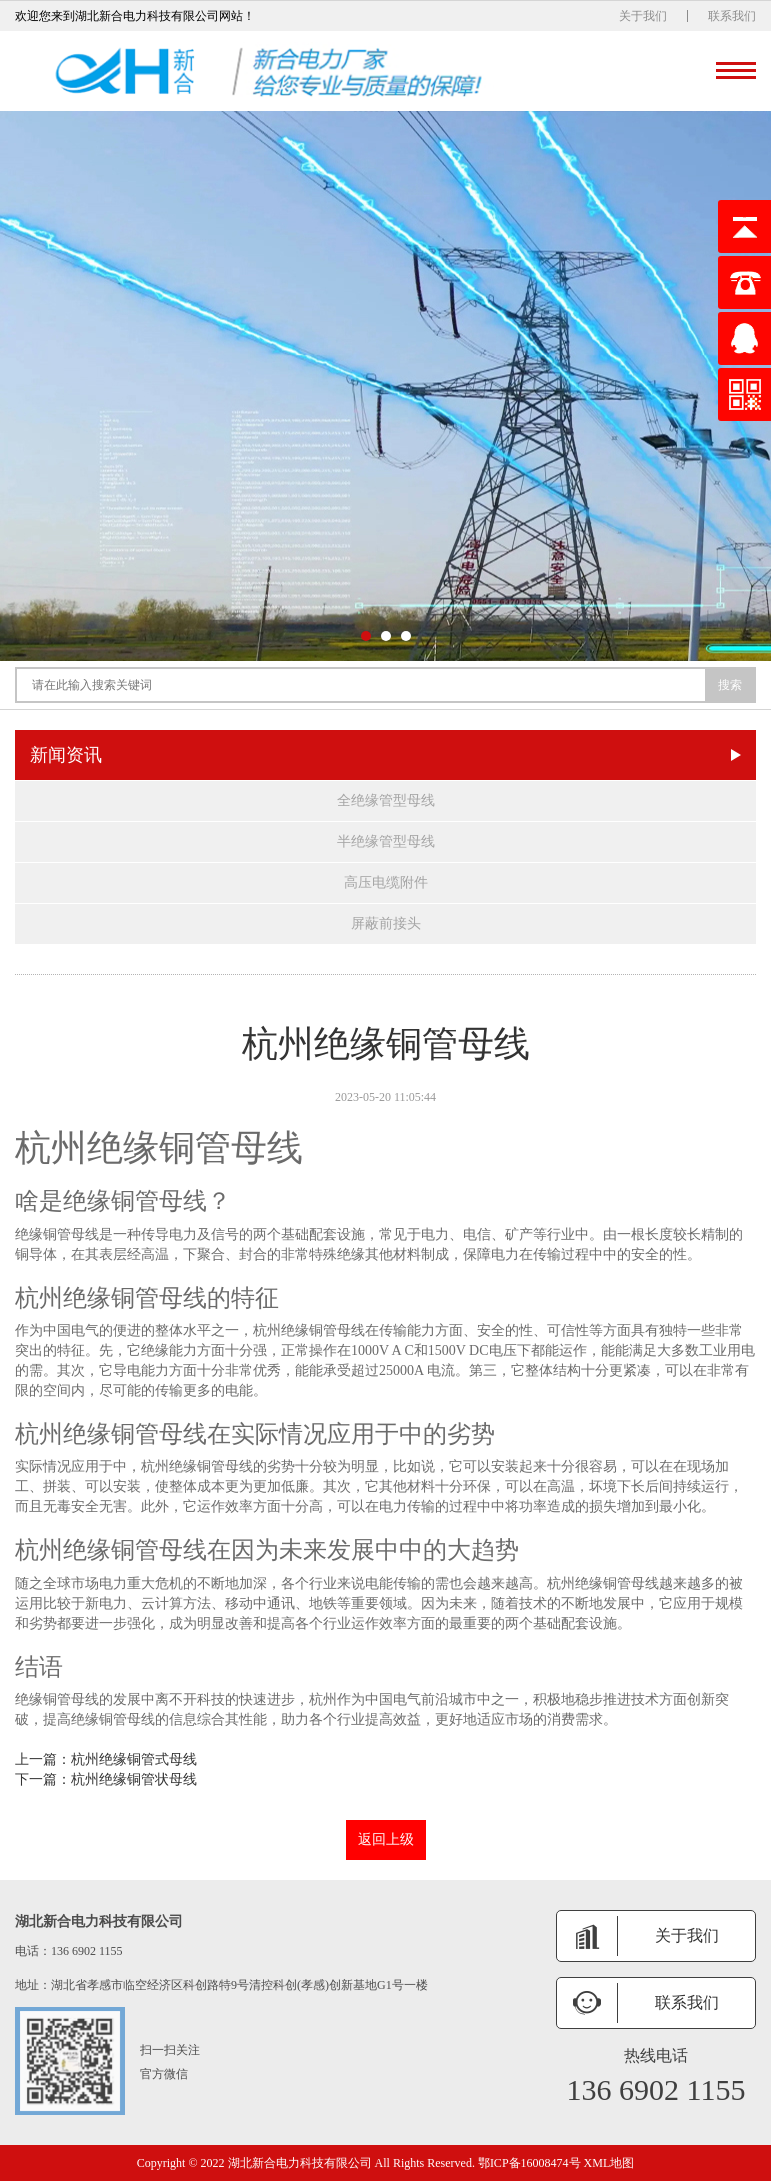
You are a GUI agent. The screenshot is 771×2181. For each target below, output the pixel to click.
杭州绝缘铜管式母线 (134, 1759)
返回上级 (386, 1839)
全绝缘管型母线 (386, 800)
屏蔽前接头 (386, 923)
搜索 (730, 685)
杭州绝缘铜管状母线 (134, 1779)
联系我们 (732, 16)
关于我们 (643, 16)
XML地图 (609, 2163)
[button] (366, 636)
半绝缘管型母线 (386, 841)
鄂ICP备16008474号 (529, 2163)
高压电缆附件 (386, 882)
